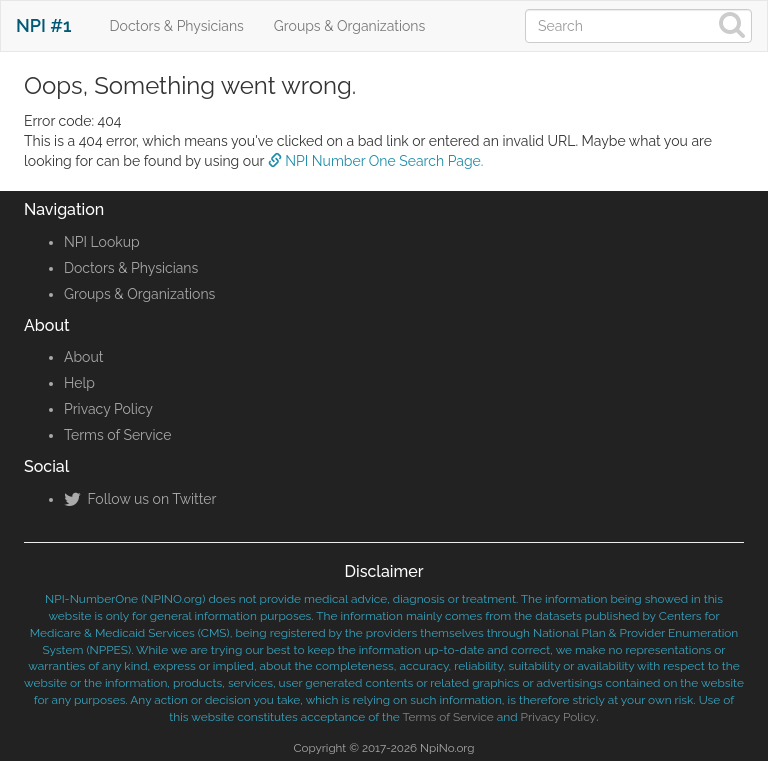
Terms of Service (117, 435)
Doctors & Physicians (177, 26)
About (83, 357)
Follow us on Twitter (140, 499)
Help (79, 383)
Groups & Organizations (349, 26)
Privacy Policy (108, 409)
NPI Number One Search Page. (376, 161)
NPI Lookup (102, 242)
